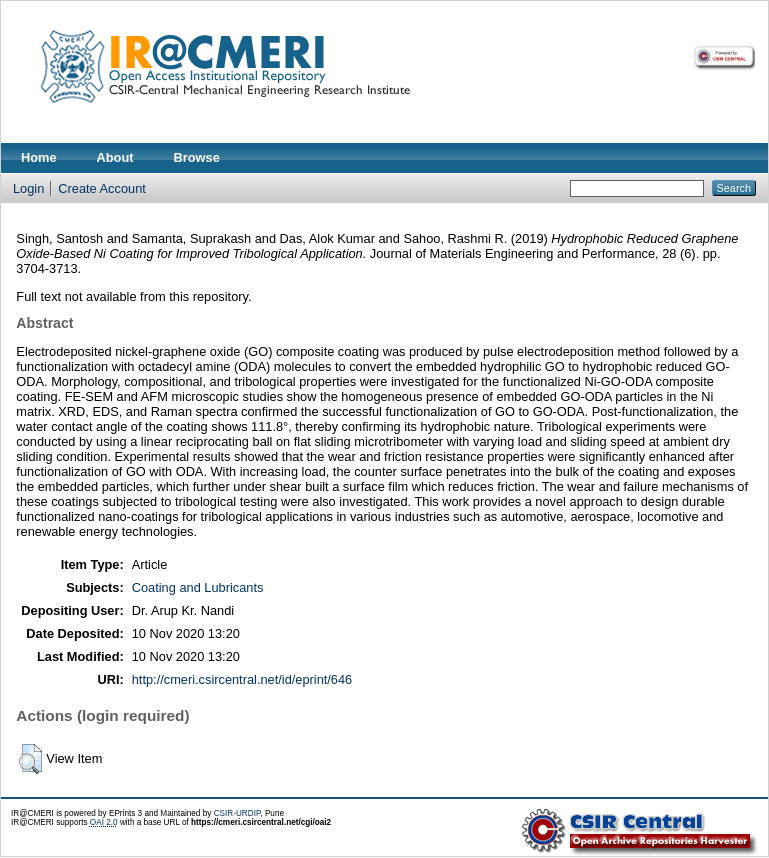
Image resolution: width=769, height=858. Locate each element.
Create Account (102, 188)
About (115, 157)
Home (39, 157)
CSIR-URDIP (237, 813)
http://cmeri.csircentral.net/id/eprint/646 (242, 679)
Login (28, 188)
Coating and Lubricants (198, 587)
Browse (197, 157)
